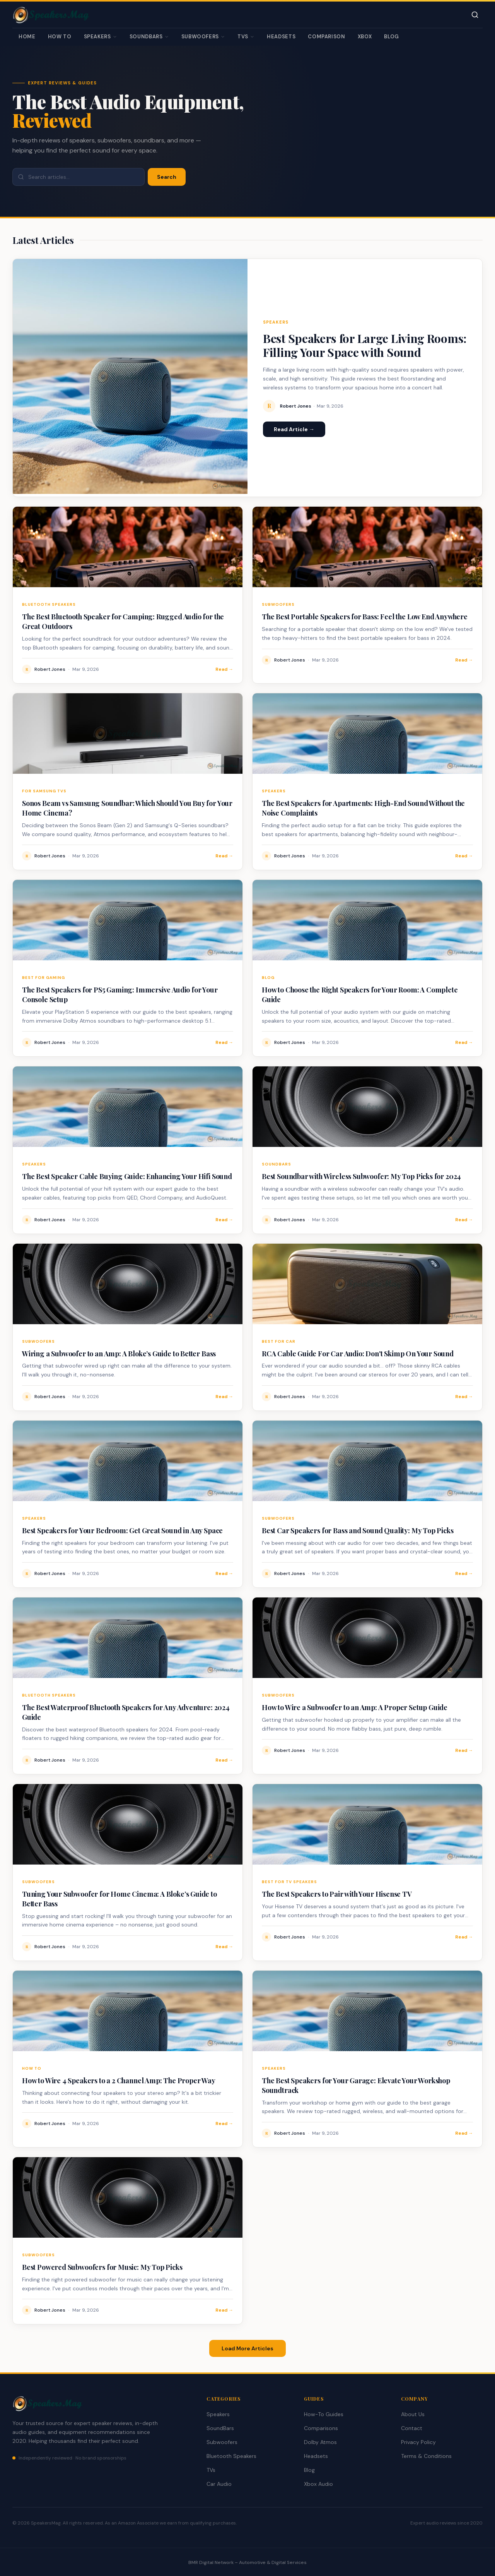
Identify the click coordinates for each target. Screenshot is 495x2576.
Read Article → (294, 429)
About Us (413, 2414)
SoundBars (149, 36)
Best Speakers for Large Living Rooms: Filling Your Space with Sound (364, 345)
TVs (245, 36)
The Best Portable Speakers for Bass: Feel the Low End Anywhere (365, 616)
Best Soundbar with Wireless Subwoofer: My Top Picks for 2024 (361, 1176)
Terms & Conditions (426, 2456)
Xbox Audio (318, 2483)
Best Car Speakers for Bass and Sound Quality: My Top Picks (358, 1530)
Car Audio (219, 2483)
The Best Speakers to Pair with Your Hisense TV (337, 1894)
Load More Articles (247, 2348)
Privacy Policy (418, 2442)
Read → (224, 669)
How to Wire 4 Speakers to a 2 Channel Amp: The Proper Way (118, 2080)
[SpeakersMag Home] (50, 14)
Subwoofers (203, 36)
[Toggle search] (475, 14)
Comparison (326, 36)
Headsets (281, 36)
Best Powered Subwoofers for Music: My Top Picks (102, 2267)
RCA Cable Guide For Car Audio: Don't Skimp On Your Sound (358, 1353)
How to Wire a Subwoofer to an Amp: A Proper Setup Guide (354, 1707)
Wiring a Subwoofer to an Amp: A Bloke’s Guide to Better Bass (119, 1353)
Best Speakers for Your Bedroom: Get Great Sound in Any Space (122, 1530)
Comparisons (321, 2428)
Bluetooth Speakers (231, 2456)
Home (27, 36)
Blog (391, 36)
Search (166, 176)
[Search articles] (78, 177)
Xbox (365, 36)
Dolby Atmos (320, 2442)
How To (60, 36)
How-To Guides (323, 2414)
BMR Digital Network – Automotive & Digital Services (247, 2562)
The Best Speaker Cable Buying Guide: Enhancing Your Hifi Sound (127, 1176)
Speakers (100, 36)
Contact (411, 2428)
